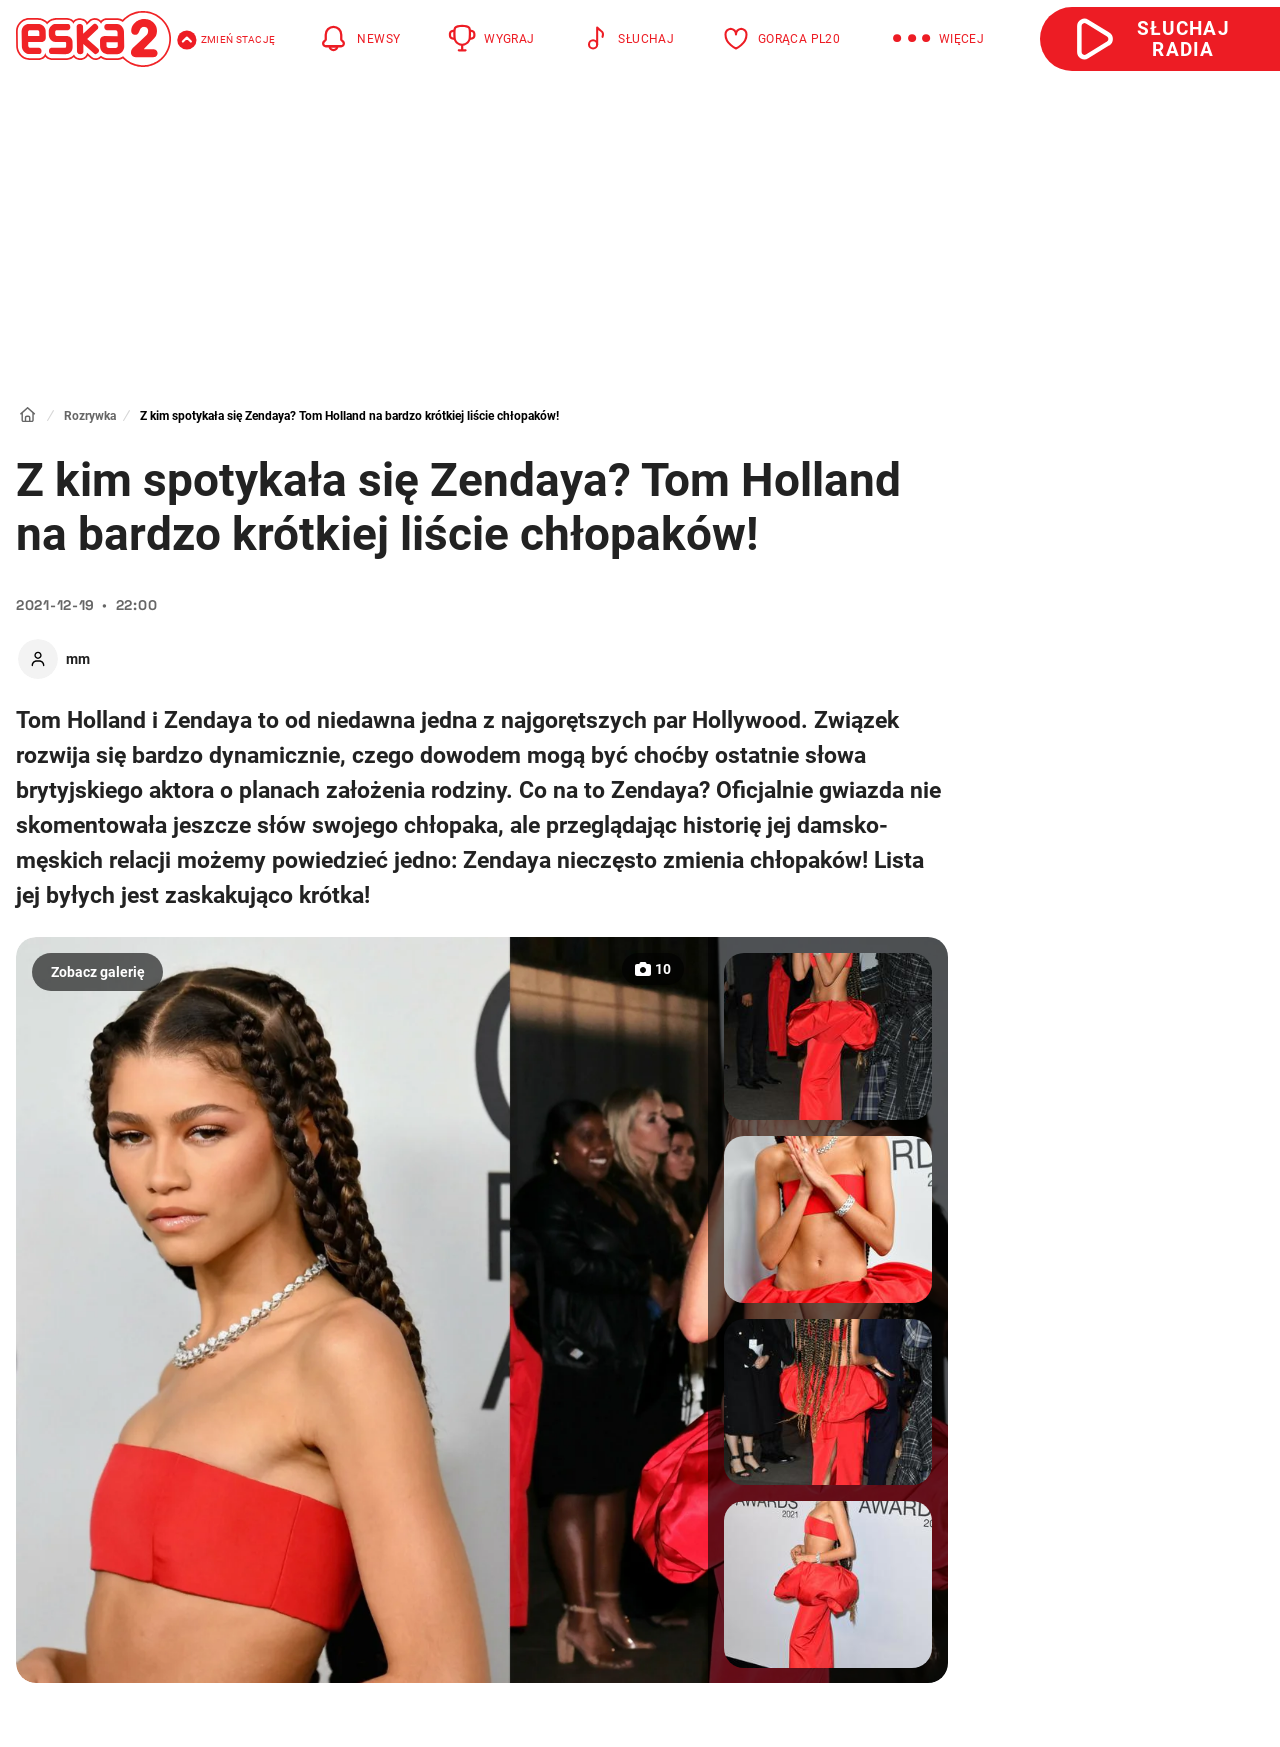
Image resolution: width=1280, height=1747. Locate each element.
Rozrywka (90, 416)
